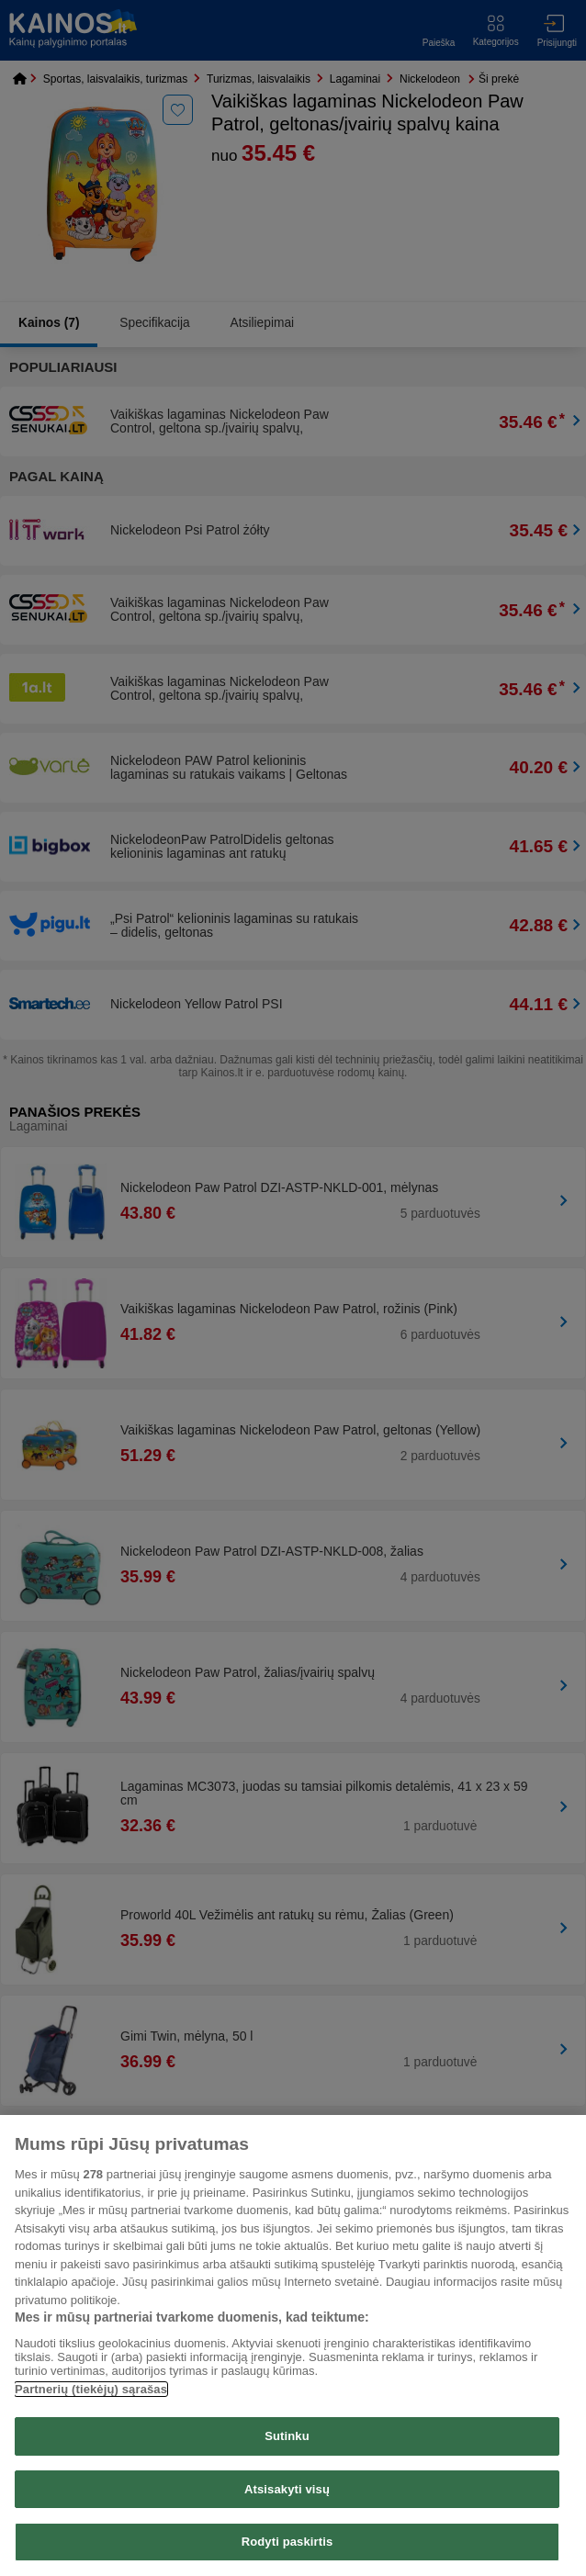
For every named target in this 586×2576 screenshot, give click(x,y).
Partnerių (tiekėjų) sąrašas (91, 2389)
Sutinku (287, 2436)
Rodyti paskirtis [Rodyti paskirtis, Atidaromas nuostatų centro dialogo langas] (287, 2541)
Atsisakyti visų (287, 2489)
